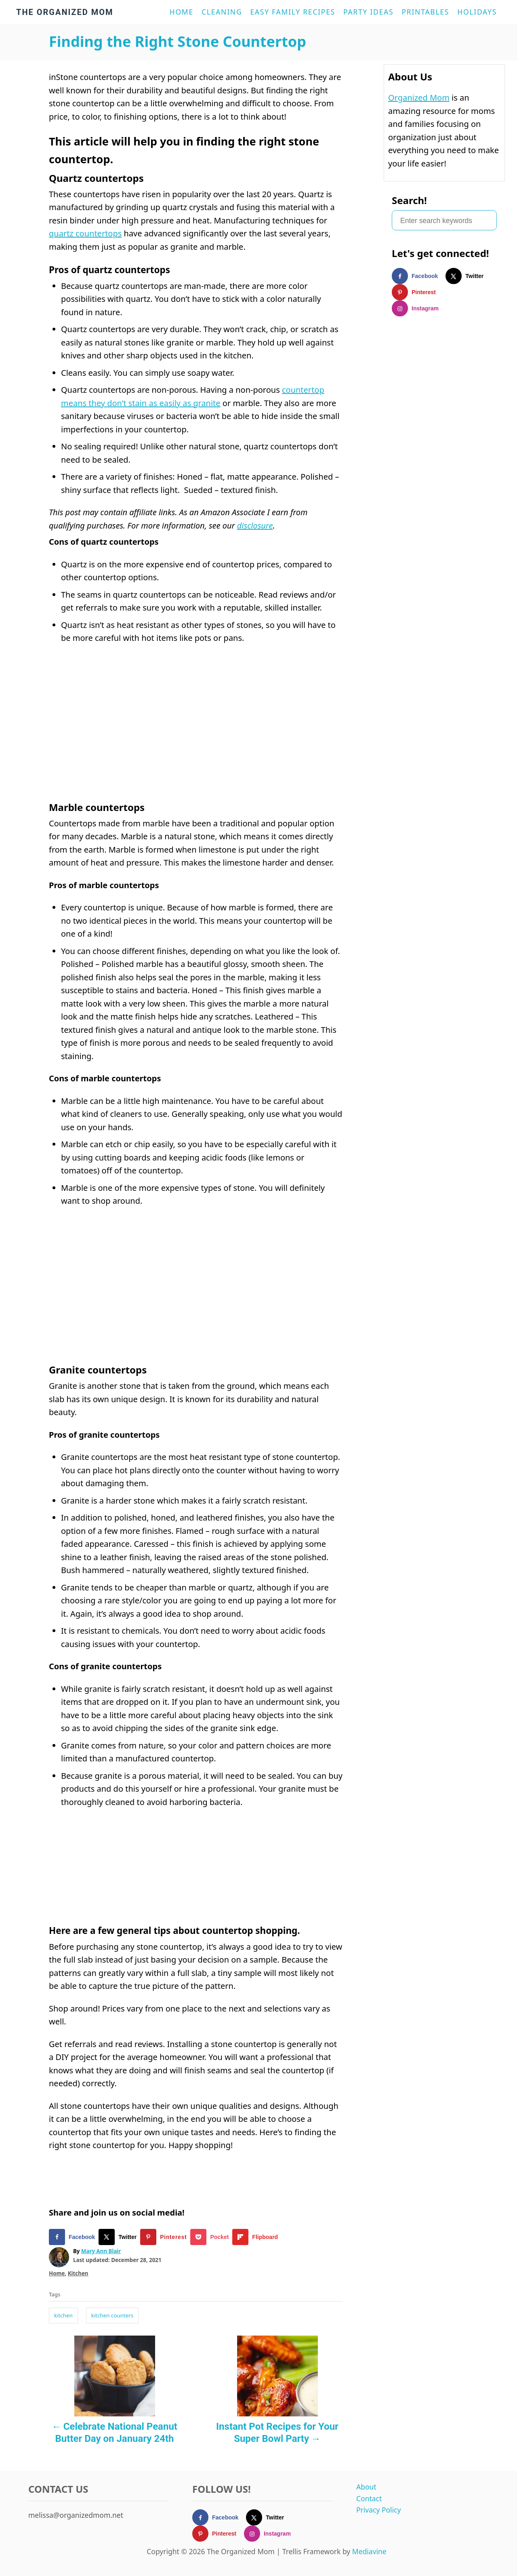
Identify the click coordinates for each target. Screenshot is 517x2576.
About (366, 2487)
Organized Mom (419, 97)
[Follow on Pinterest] (417, 292)
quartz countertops (85, 233)
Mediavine (369, 2551)
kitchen (63, 2315)
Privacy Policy (378, 2510)
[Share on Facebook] (74, 2237)
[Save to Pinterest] (165, 2237)
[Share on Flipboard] (257, 2237)
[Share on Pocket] (211, 2237)
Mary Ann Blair (101, 2251)
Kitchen (78, 2273)
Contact (369, 2498)
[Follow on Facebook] (419, 276)
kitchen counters (112, 2315)
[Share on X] (119, 2237)
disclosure (255, 525)
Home (57, 2273)
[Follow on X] (468, 276)
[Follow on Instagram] (419, 308)
